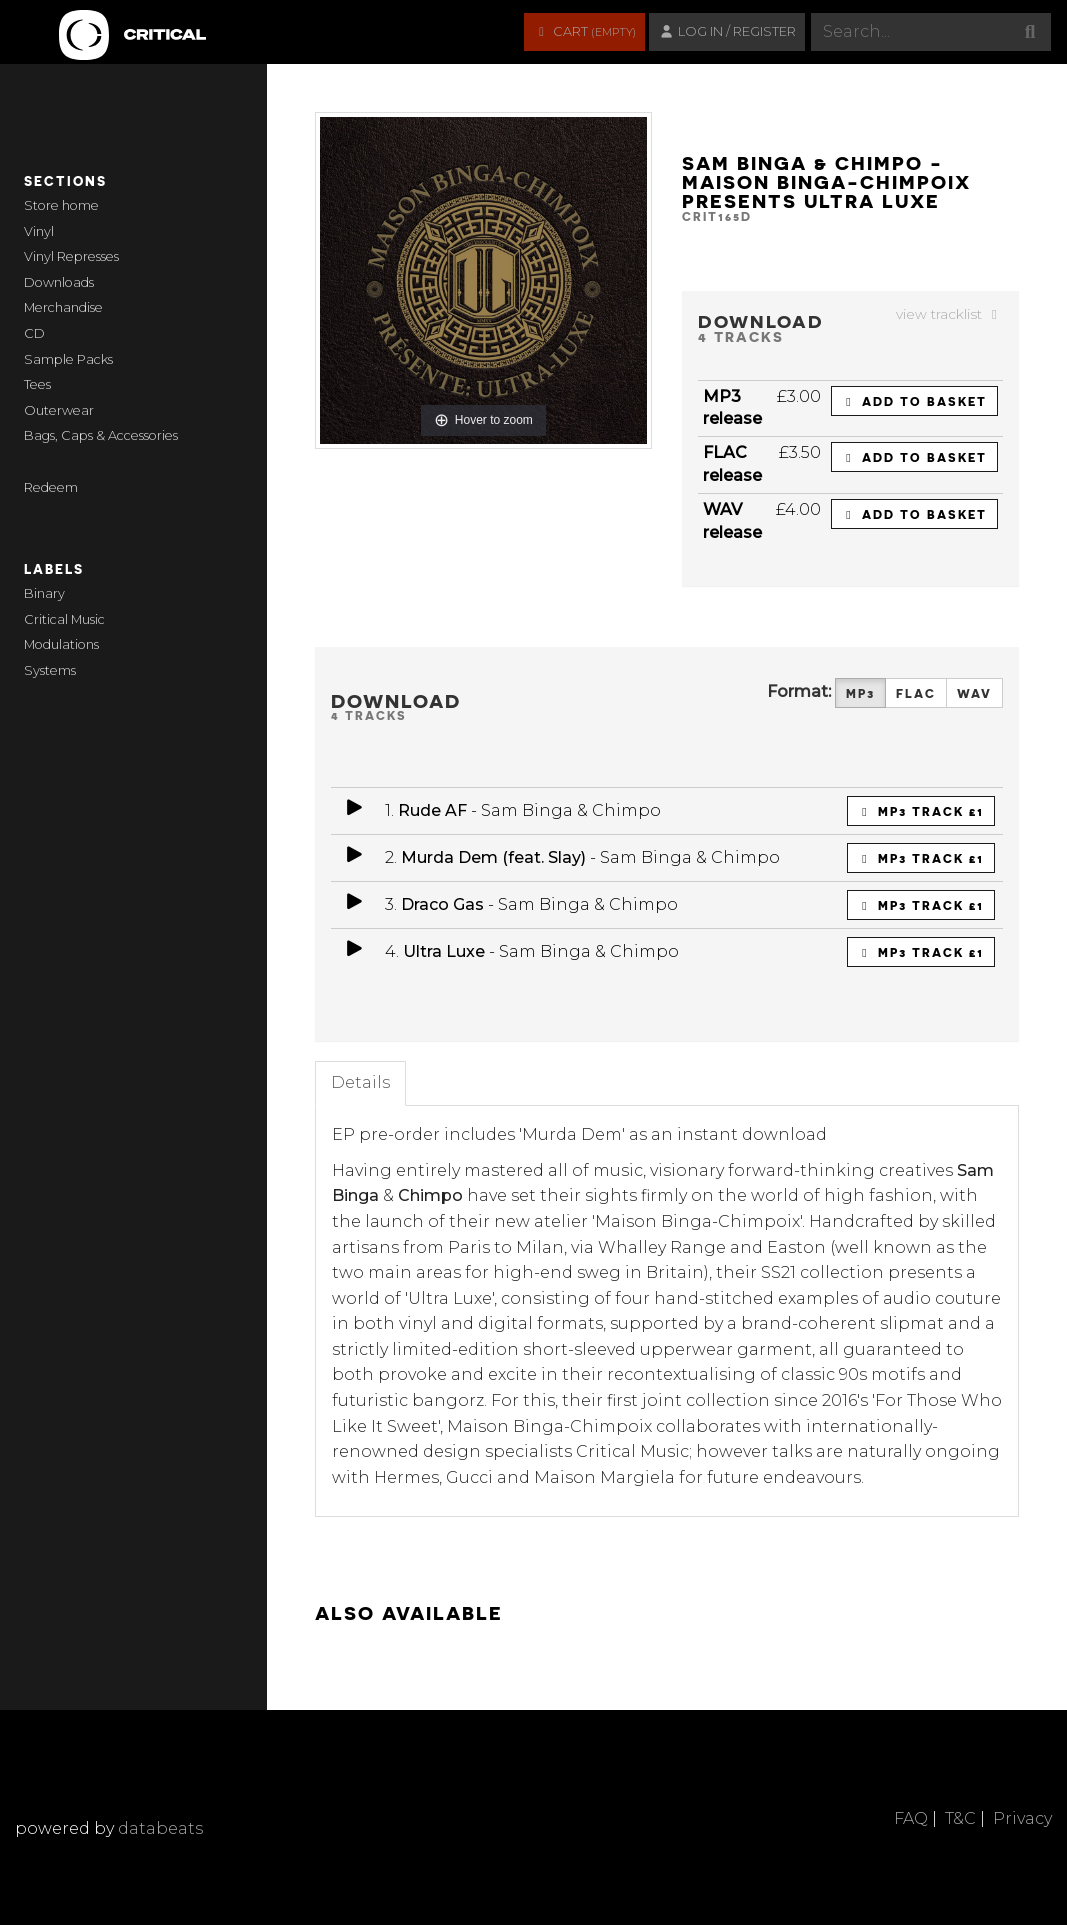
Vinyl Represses (71, 256)
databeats (160, 1828)
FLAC (916, 693)
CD (34, 333)
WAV (974, 693)
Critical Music (64, 619)
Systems (50, 670)
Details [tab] (360, 1082)
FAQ (911, 1818)
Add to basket (914, 401)
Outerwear (59, 410)
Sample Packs (68, 359)
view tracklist (949, 314)
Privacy (1022, 1818)
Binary (44, 593)
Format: (799, 691)
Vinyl (39, 231)
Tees (37, 384)
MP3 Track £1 (921, 811)
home (80, 205)
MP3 (860, 693)
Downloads (59, 282)
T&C (960, 1818)
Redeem (51, 487)
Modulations (61, 644)
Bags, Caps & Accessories (101, 435)
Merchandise (63, 307)
